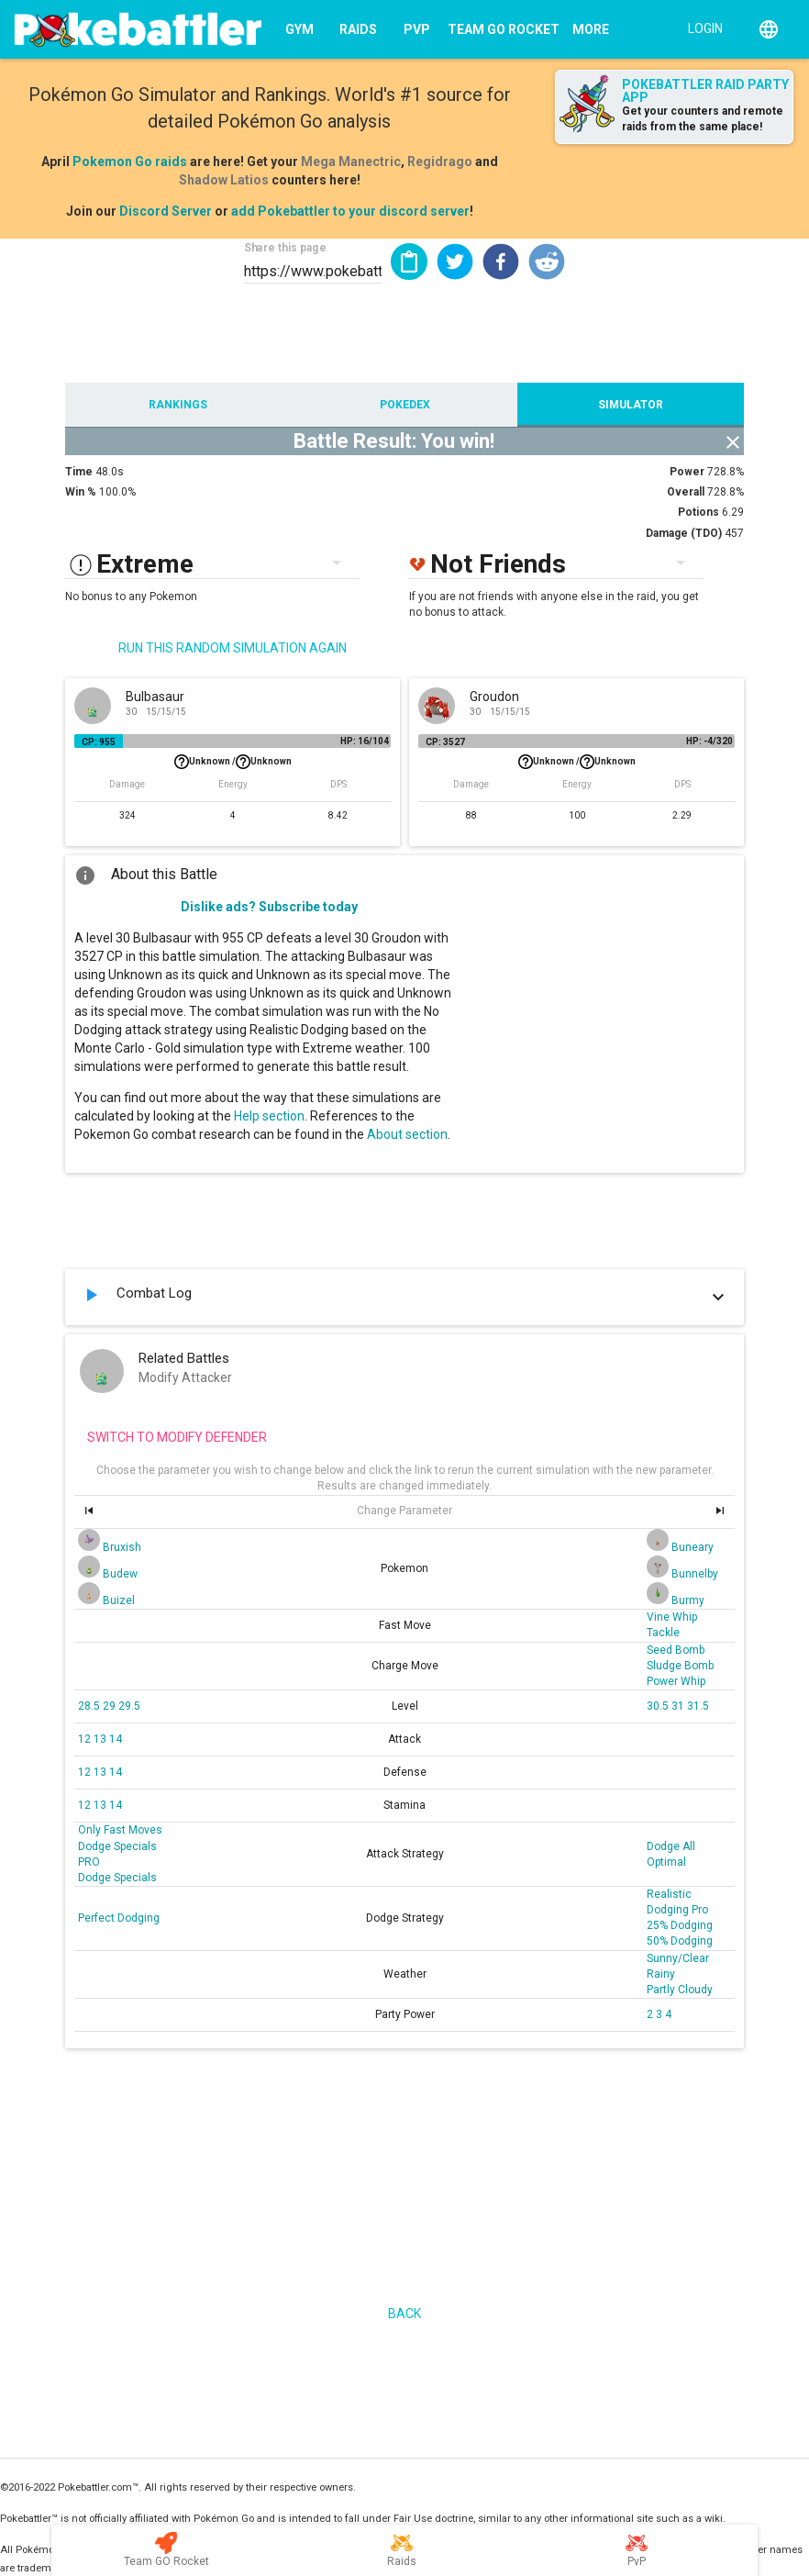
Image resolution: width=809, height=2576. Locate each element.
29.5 (129, 1706)
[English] (769, 29)
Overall (685, 491)
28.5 (90, 1706)
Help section (269, 1116)
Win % (80, 491)
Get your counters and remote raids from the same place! (702, 119)
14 (115, 1739)
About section (407, 1134)
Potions (698, 512)
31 (679, 1706)
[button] (455, 261)
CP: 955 (99, 742)
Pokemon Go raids (129, 161)
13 (101, 1739)
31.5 (698, 1706)
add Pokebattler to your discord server (350, 211)
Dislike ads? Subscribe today (269, 906)
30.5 (659, 1706)
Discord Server (165, 211)
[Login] (701, 27)
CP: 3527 (445, 742)
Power (687, 471)
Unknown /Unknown (233, 761)
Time (79, 471)
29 (110, 1706)
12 (86, 1739)
